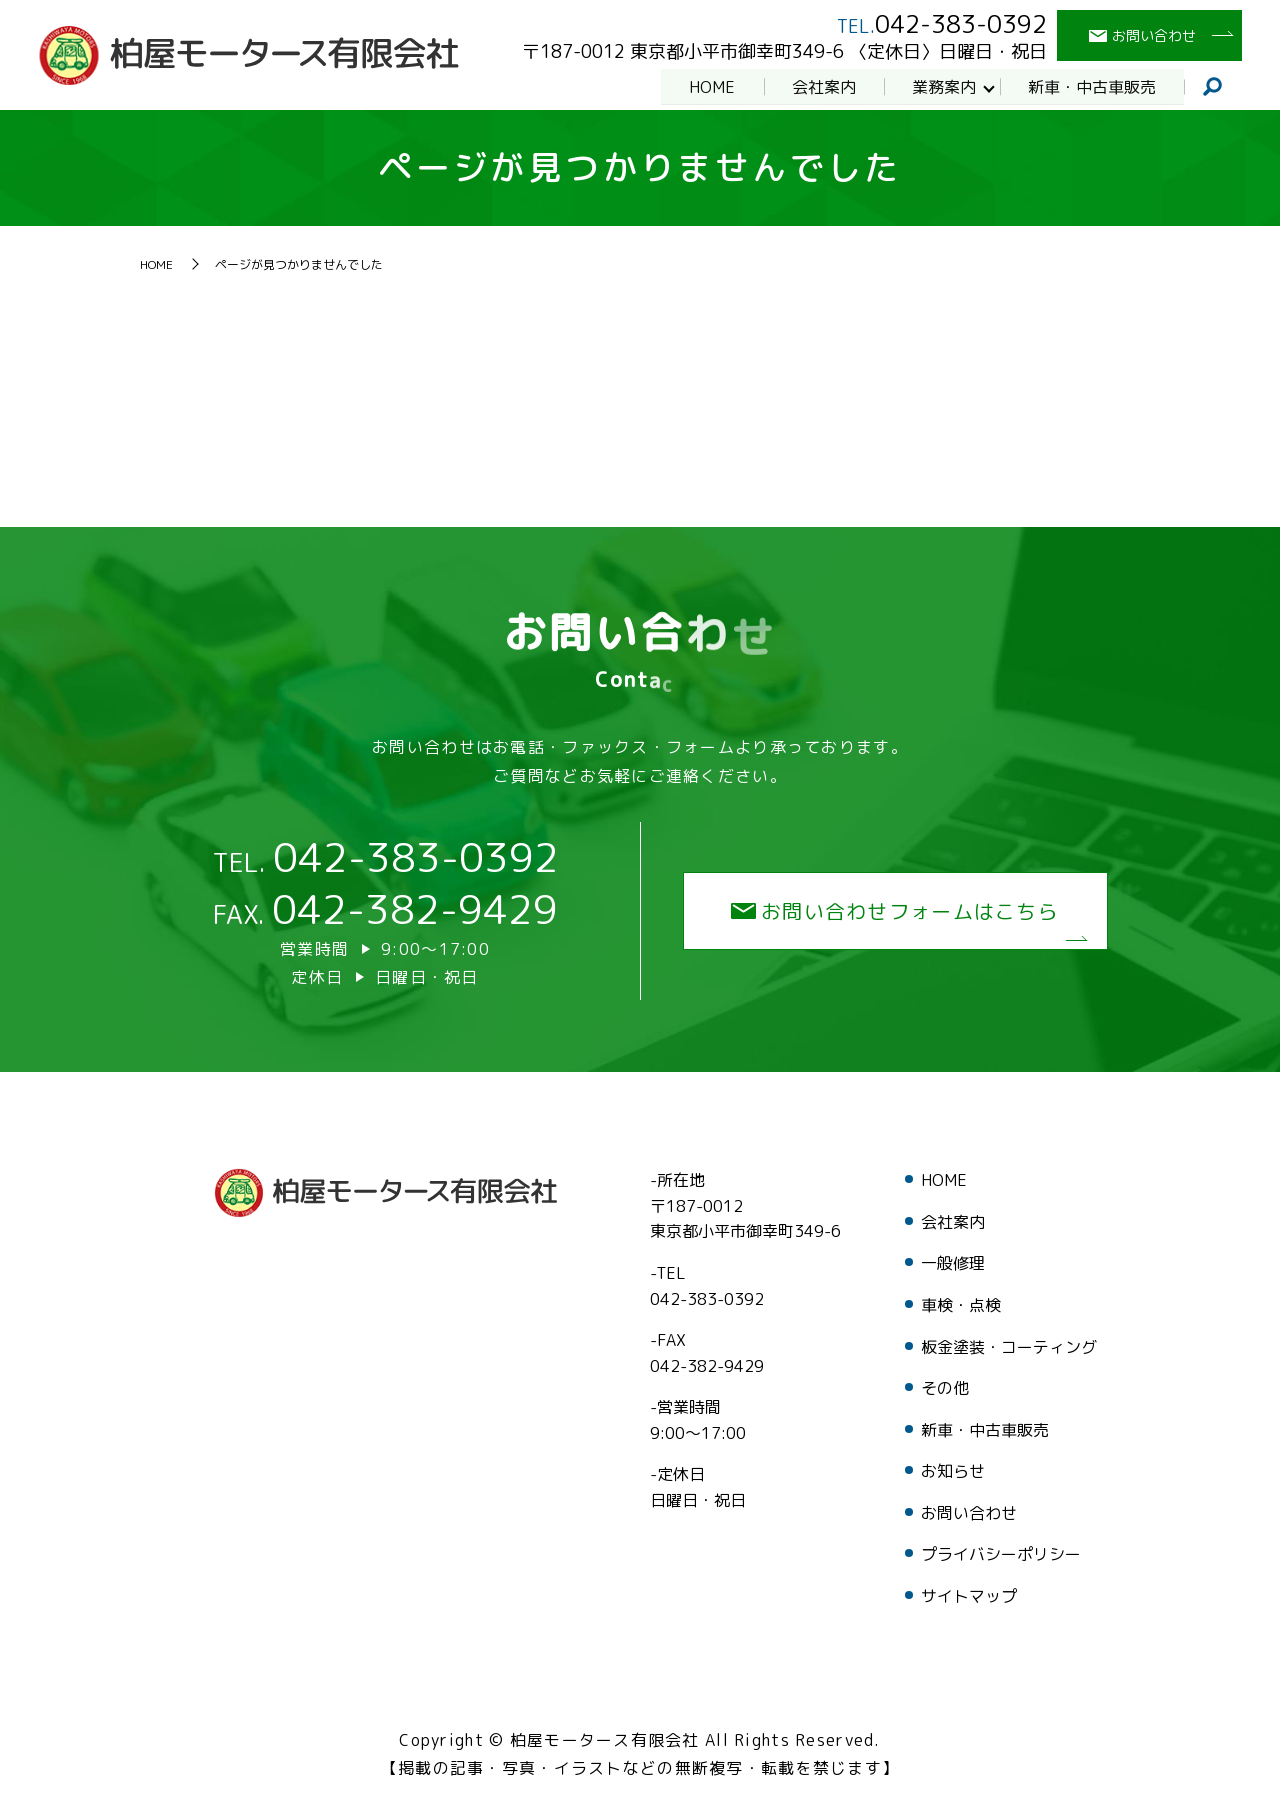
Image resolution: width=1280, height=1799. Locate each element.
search (1213, 87)
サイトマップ (969, 1596)
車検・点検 (961, 1305)
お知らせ (953, 1471)
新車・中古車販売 (1091, 86)
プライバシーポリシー (1001, 1554)
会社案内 (821, 86)
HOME (708, 86)
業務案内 (942, 86)
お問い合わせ (969, 1513)
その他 (945, 1388)
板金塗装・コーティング (1009, 1347)
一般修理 (953, 1263)
